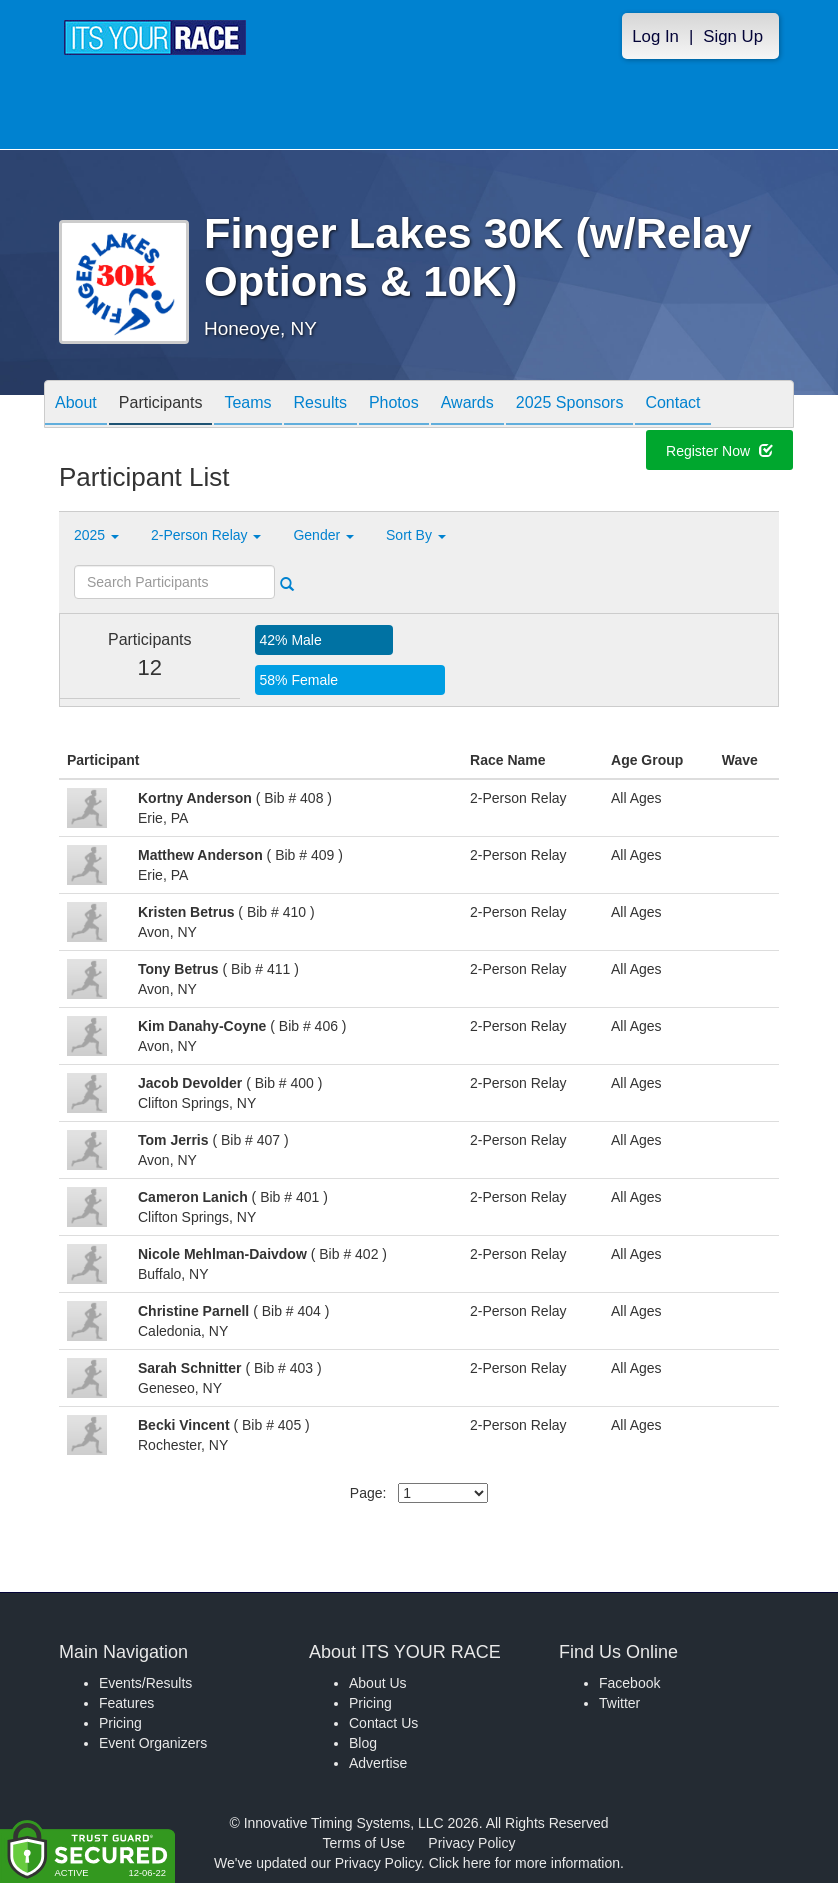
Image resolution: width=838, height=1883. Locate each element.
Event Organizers (153, 1743)
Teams (247, 405)
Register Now (719, 453)
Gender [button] (323, 535)
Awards (467, 405)
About (76, 405)
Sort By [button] (416, 535)
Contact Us (383, 1723)
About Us (378, 1683)
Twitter (619, 1703)
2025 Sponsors (570, 405)
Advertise (378, 1763)
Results (320, 405)
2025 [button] (96, 535)
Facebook (629, 1683)
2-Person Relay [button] (206, 535)
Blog (363, 1743)
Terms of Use (364, 1843)
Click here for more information (524, 1863)
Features (126, 1703)
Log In (655, 36)
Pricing (120, 1723)
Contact (672, 405)
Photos (394, 405)
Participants (161, 405)
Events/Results (145, 1683)
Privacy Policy (471, 1843)
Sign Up (733, 36)
